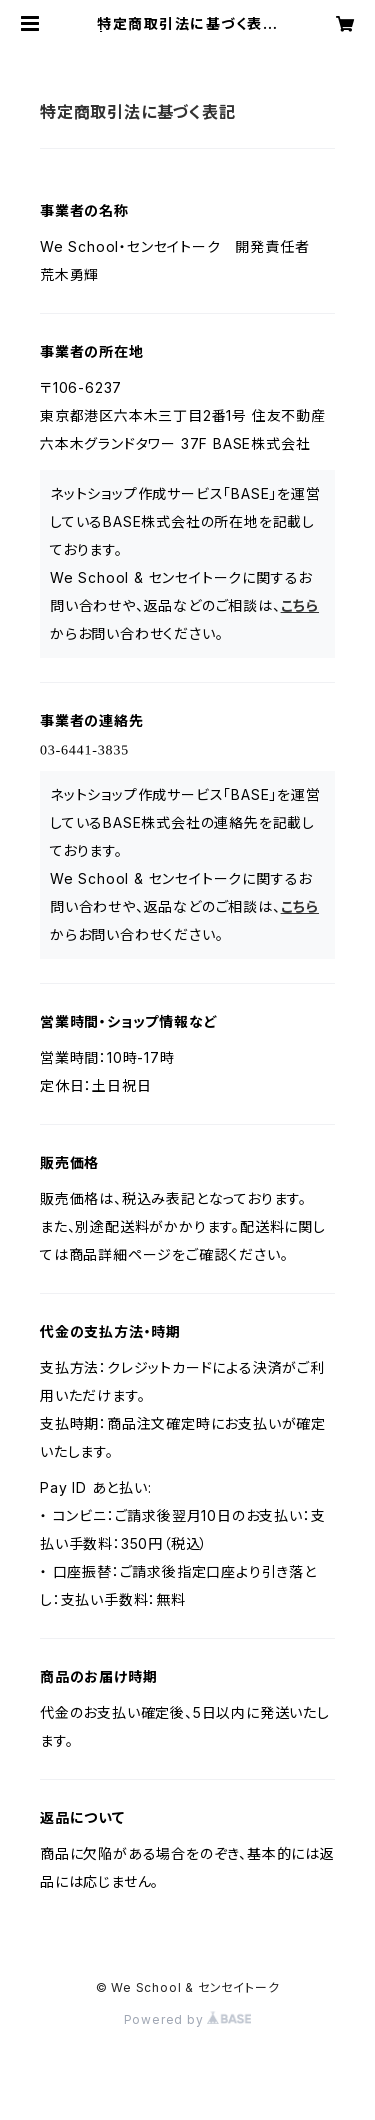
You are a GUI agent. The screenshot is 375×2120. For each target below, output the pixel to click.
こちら (300, 605)
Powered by (188, 2019)
